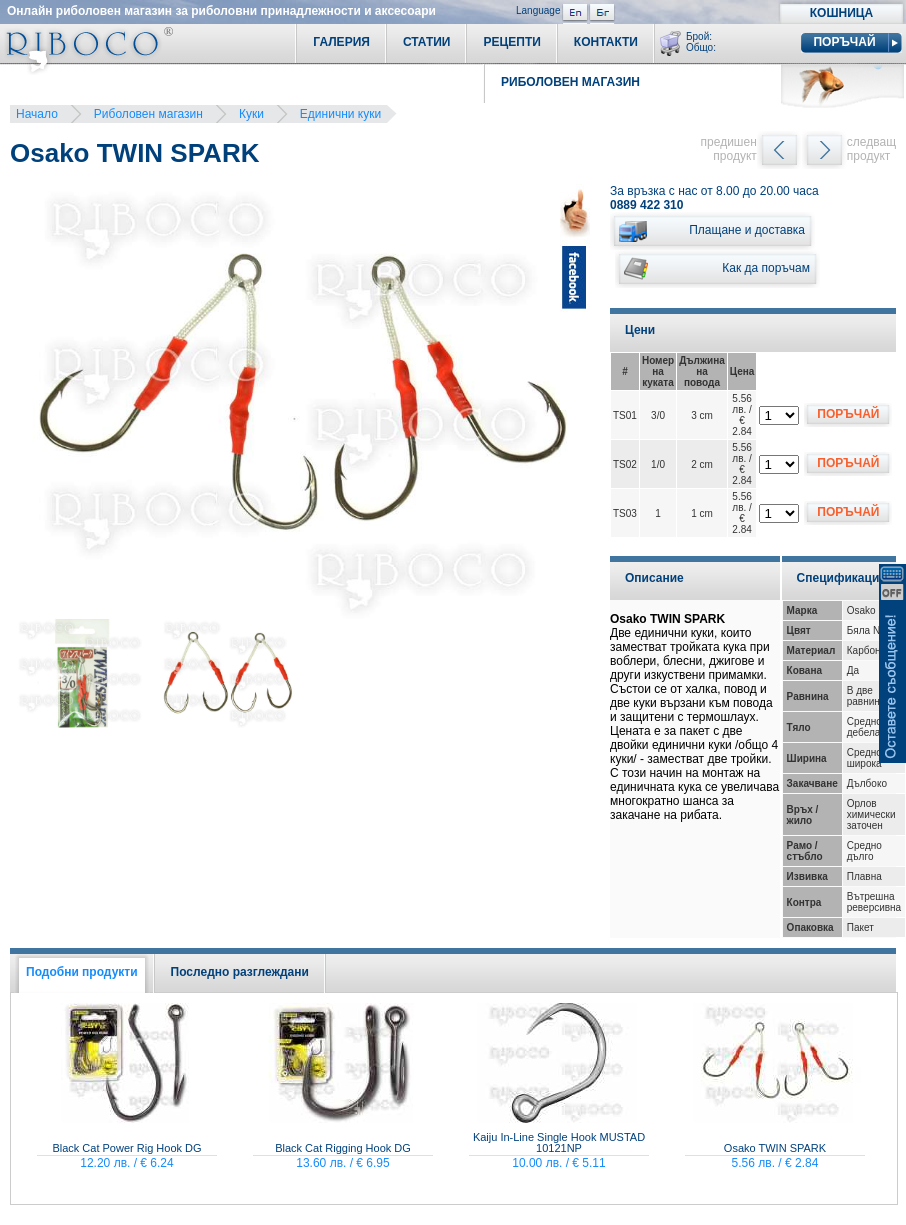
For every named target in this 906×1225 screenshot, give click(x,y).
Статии (427, 42)
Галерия (341, 42)
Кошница (841, 13)
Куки (251, 114)
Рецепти (511, 42)
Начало (37, 114)
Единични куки (340, 114)
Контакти (606, 42)
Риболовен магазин (148, 114)
